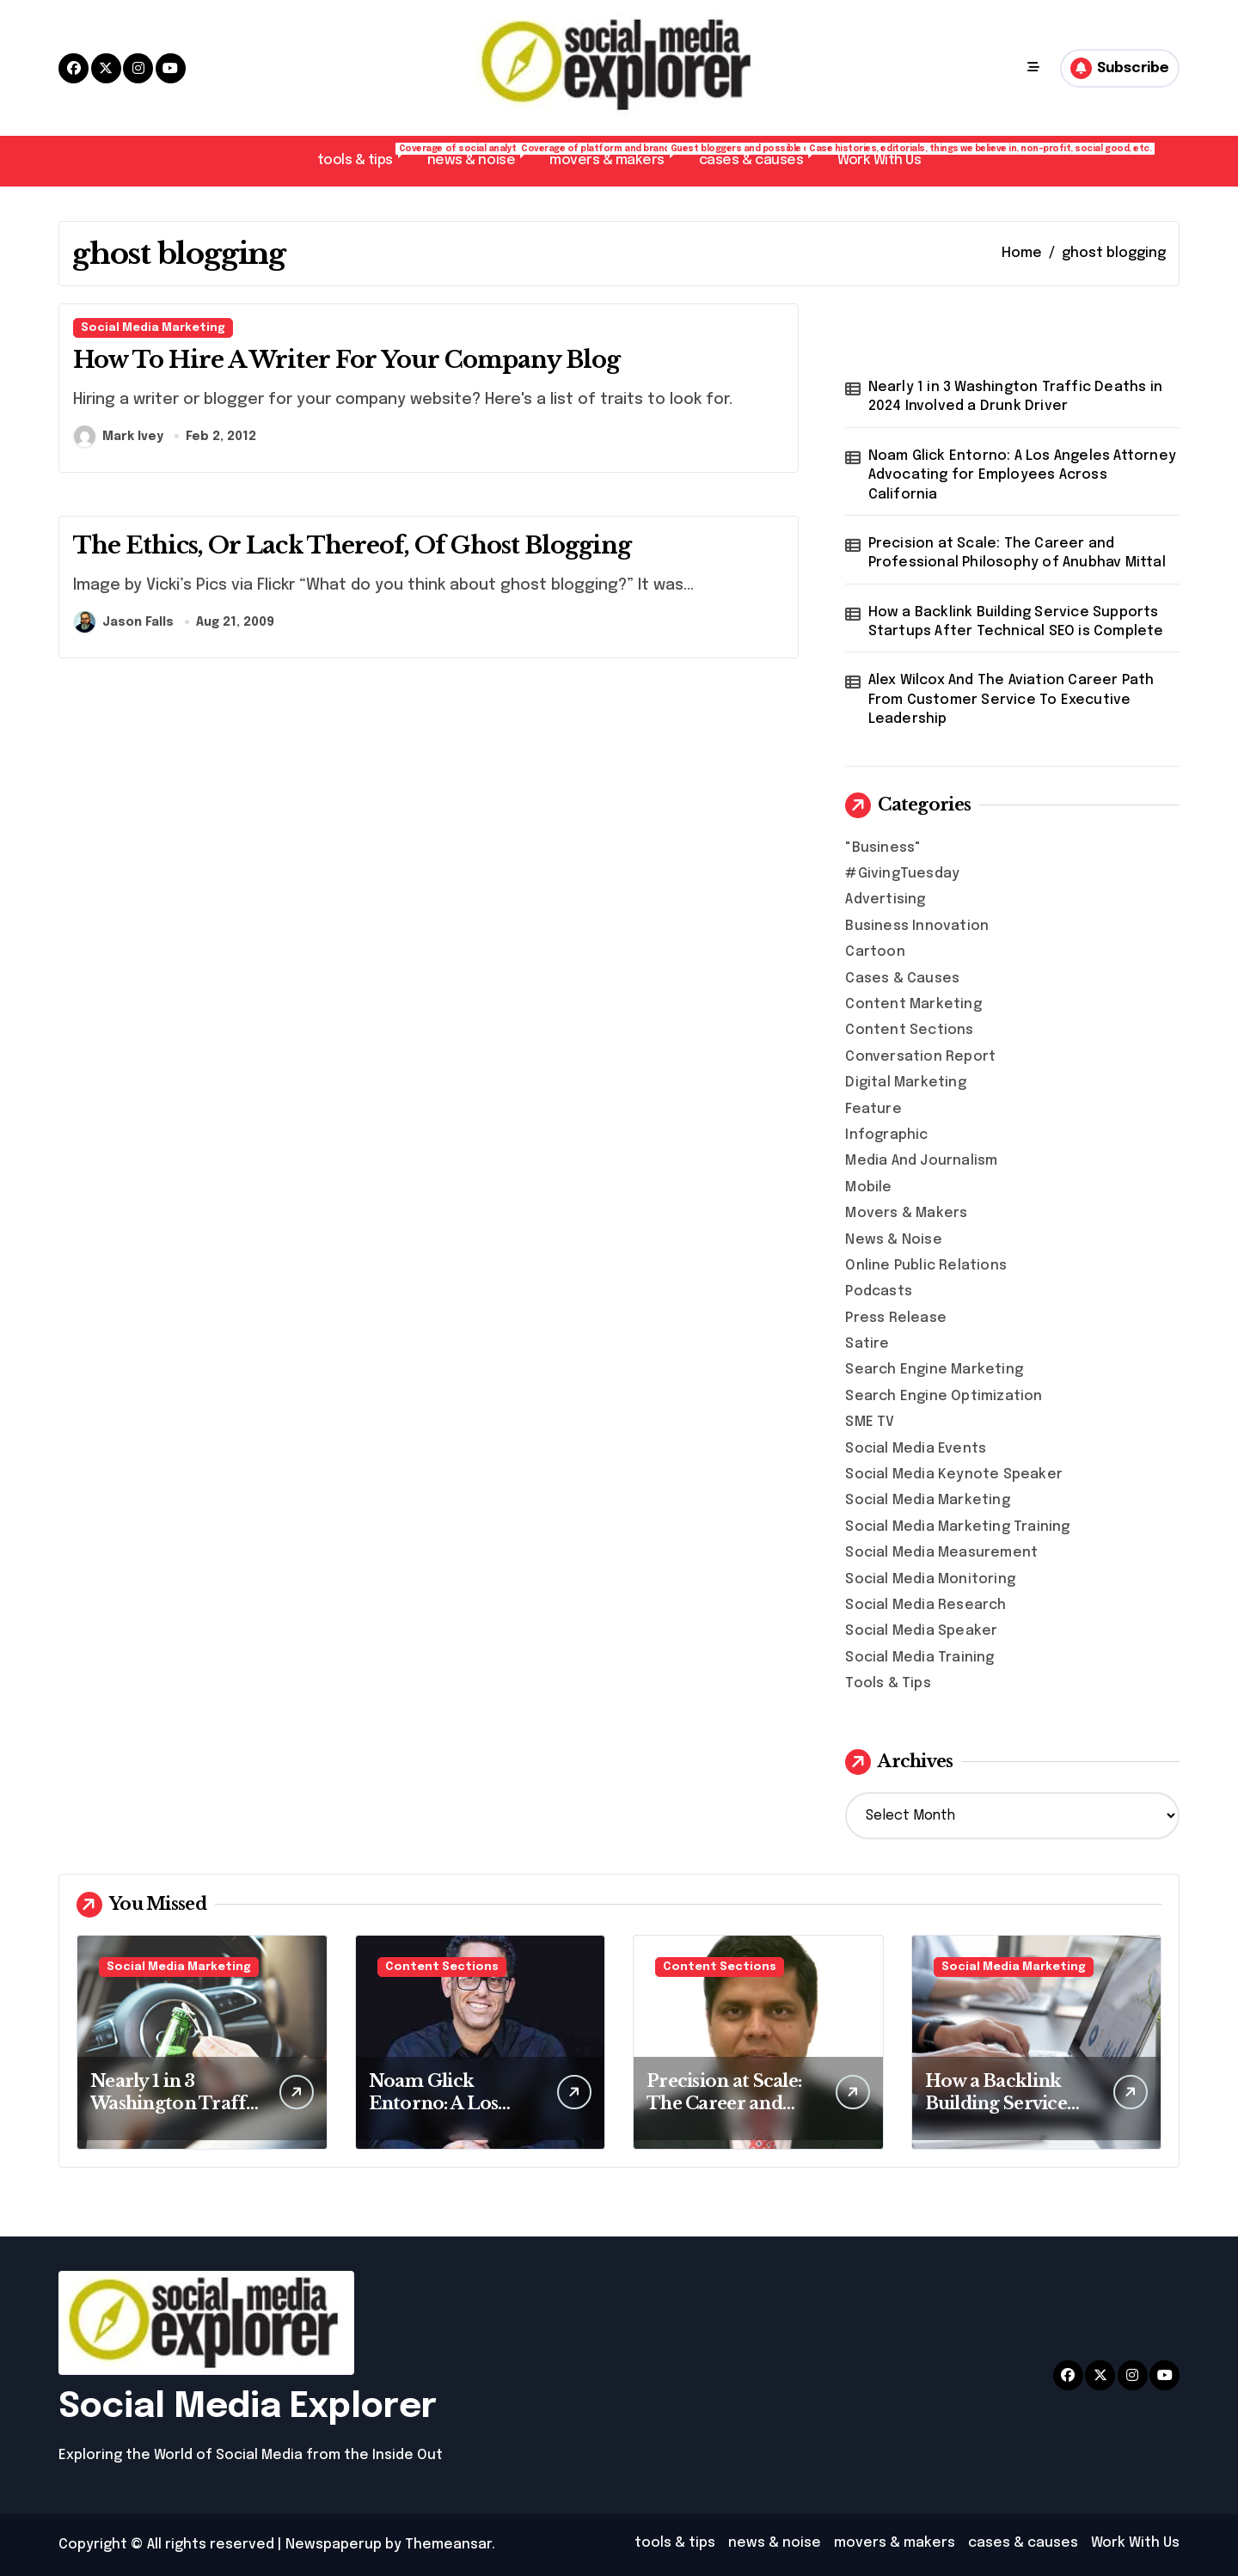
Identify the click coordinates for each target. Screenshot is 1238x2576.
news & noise (479, 155)
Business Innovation (917, 926)
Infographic (886, 1135)
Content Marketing (913, 1004)
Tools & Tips (887, 1683)
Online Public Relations (926, 1265)
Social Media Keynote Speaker (954, 1474)
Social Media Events (915, 1448)
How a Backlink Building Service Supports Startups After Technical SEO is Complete (1016, 622)
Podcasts (878, 1291)
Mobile (868, 1187)
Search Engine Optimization (943, 1396)
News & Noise (893, 1240)
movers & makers (615, 155)
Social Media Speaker (921, 1631)
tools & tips (363, 155)
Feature (873, 1109)
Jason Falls (124, 622)
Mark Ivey (118, 436)
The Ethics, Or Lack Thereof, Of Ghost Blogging (352, 545)
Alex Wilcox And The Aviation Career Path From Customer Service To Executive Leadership (1011, 699)
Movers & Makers (906, 1213)
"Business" (883, 848)
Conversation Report (920, 1056)
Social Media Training (919, 1657)
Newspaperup (333, 2544)
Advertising (885, 899)
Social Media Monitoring (930, 1579)
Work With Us (879, 160)
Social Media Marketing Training (957, 1527)
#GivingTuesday (902, 873)
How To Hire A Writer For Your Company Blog (346, 360)
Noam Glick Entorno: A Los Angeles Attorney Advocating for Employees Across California (1022, 475)
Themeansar (448, 2544)
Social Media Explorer (247, 2407)
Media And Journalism (921, 1160)
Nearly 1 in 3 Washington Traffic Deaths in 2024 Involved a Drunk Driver (1015, 396)
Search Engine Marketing (934, 1369)
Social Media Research (925, 1605)
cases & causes (759, 155)
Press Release (896, 1318)
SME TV (869, 1422)
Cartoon (874, 952)
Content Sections (909, 1030)
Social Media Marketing (153, 327)
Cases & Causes (902, 978)
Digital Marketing (905, 1082)
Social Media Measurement (941, 1552)
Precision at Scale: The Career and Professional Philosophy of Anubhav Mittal (1017, 553)
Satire (867, 1344)
